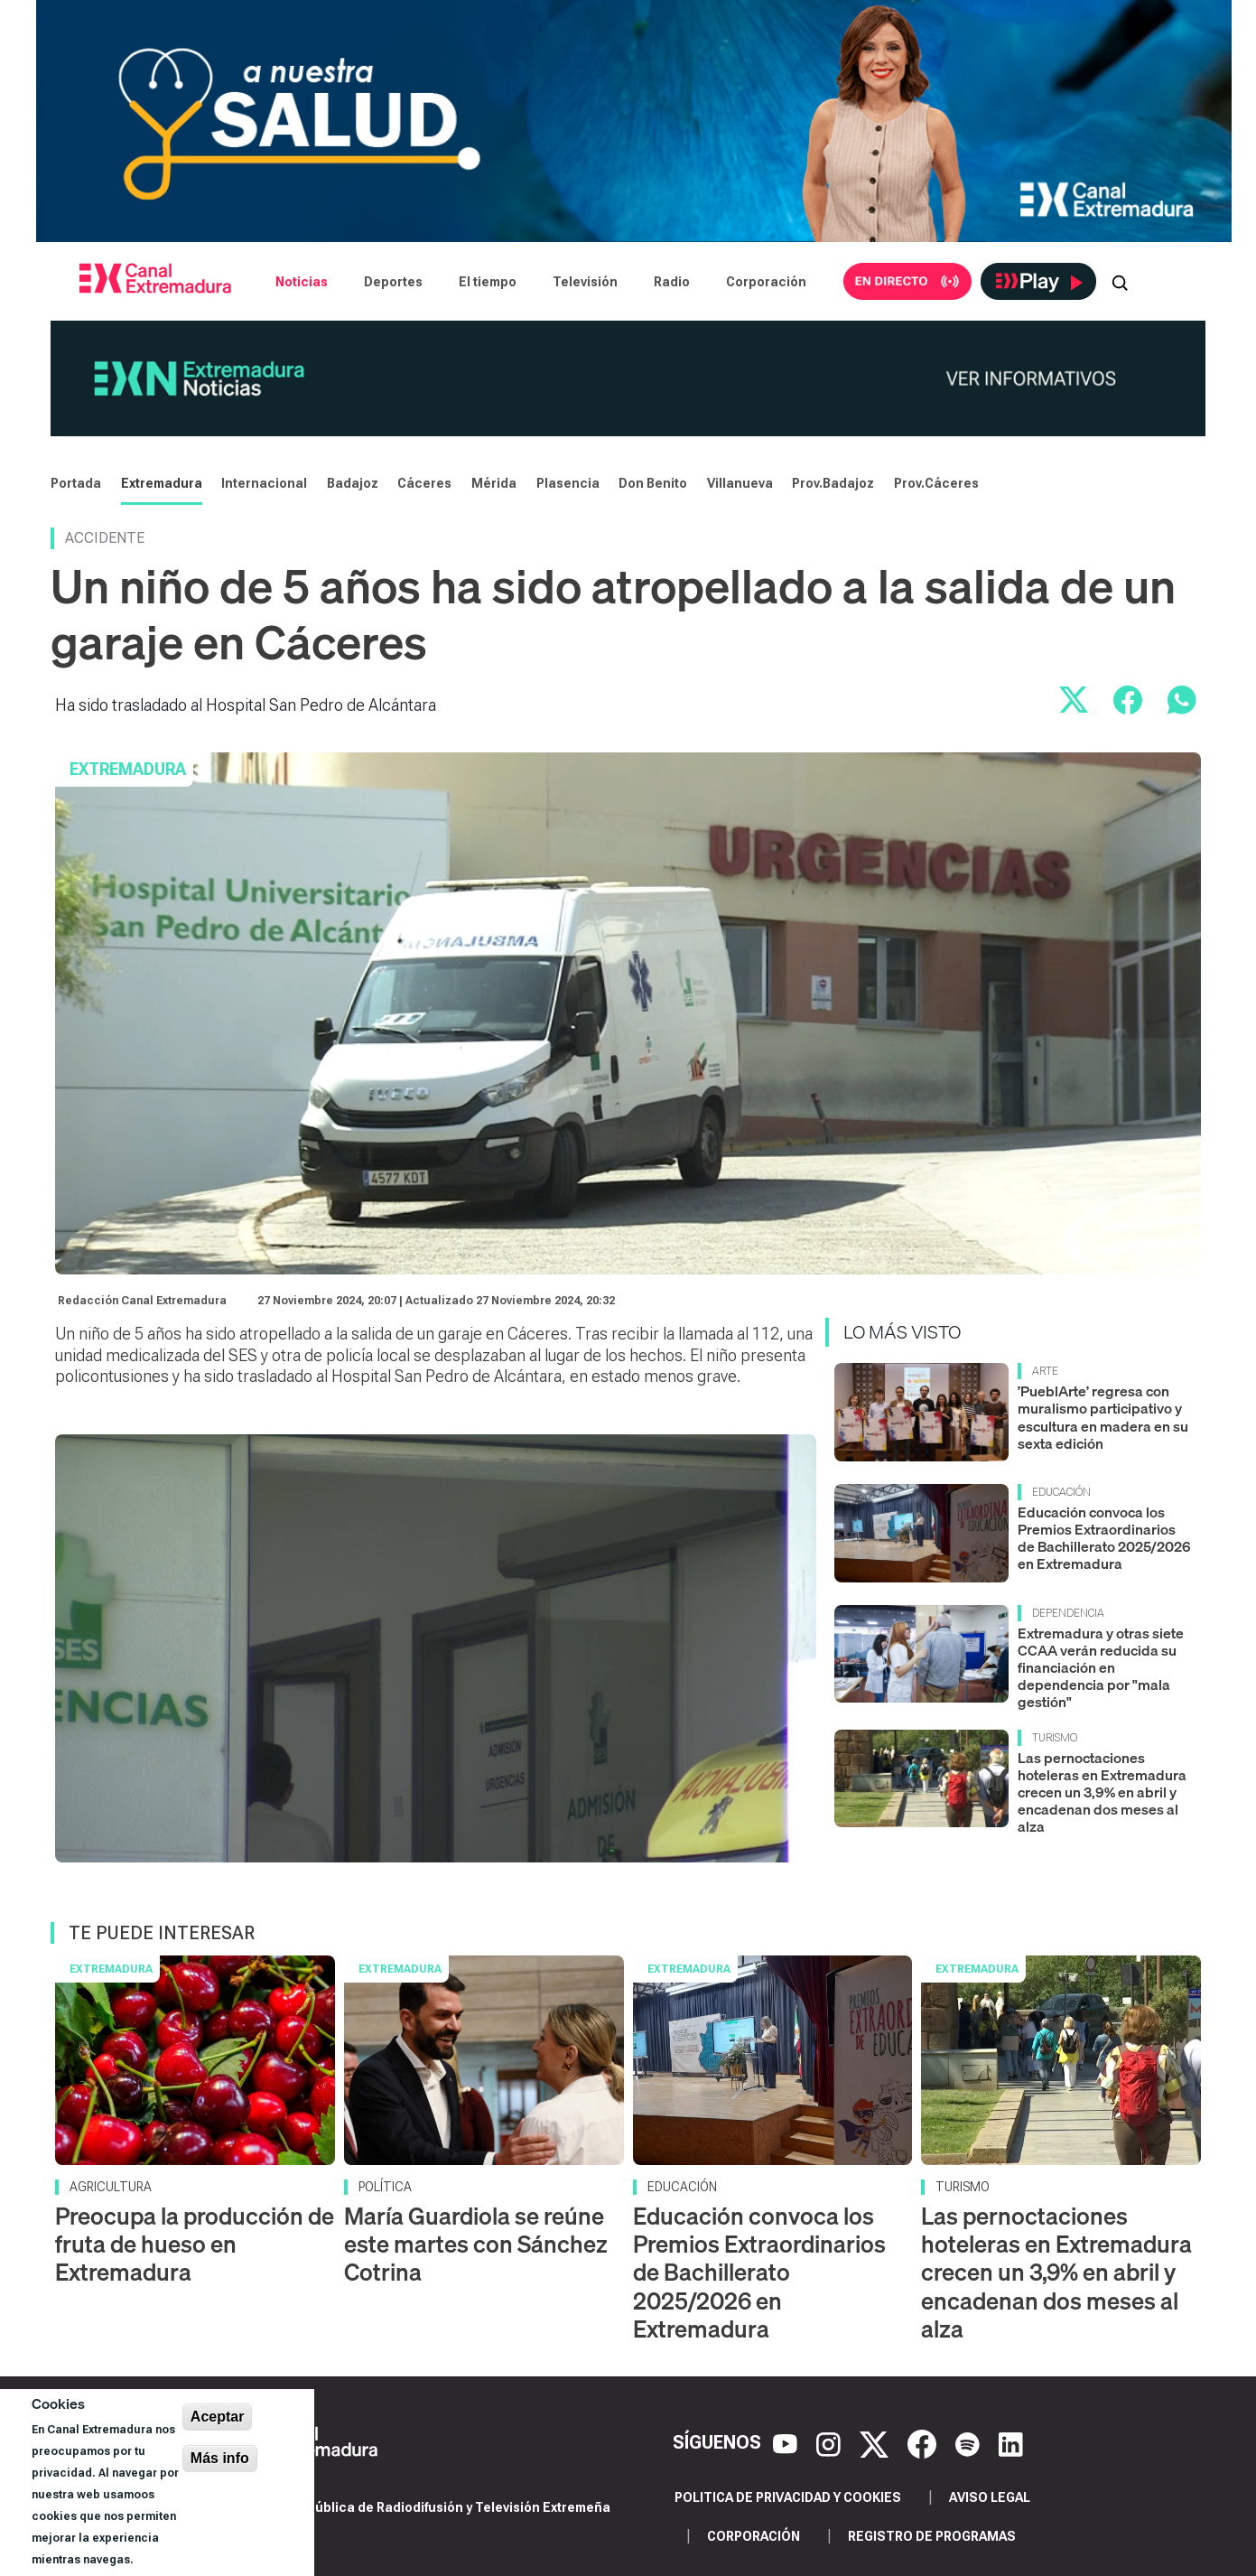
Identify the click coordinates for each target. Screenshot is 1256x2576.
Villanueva (740, 483)
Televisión (585, 282)
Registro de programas (932, 2536)
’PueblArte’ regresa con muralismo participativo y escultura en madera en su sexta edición (1103, 1417)
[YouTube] (787, 2442)
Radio (672, 282)
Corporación (766, 282)
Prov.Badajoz (833, 483)
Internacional (264, 483)
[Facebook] (924, 2442)
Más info (220, 2458)
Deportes (393, 282)
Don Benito (653, 483)
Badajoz (352, 483)
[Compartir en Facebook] (1128, 700)
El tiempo (487, 282)
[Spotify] (969, 2442)
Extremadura (161, 483)
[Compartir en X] (1074, 700)
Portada (76, 483)
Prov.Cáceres (936, 483)
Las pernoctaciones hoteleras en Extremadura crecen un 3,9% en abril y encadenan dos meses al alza (1102, 1792)
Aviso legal (989, 2497)
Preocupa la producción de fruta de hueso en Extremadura (194, 2244)
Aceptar (218, 2416)
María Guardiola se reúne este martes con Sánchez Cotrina (476, 2244)
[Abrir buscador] (1120, 282)
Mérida (493, 483)
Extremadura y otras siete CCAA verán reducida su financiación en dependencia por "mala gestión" (1101, 1667)
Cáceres (424, 483)
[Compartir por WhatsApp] (1182, 700)
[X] (876, 2442)
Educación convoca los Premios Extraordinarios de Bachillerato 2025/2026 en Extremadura (1104, 1538)
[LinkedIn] (1011, 2442)
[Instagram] (830, 2442)
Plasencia (568, 483)
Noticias (301, 282)
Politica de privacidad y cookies (788, 2497)
